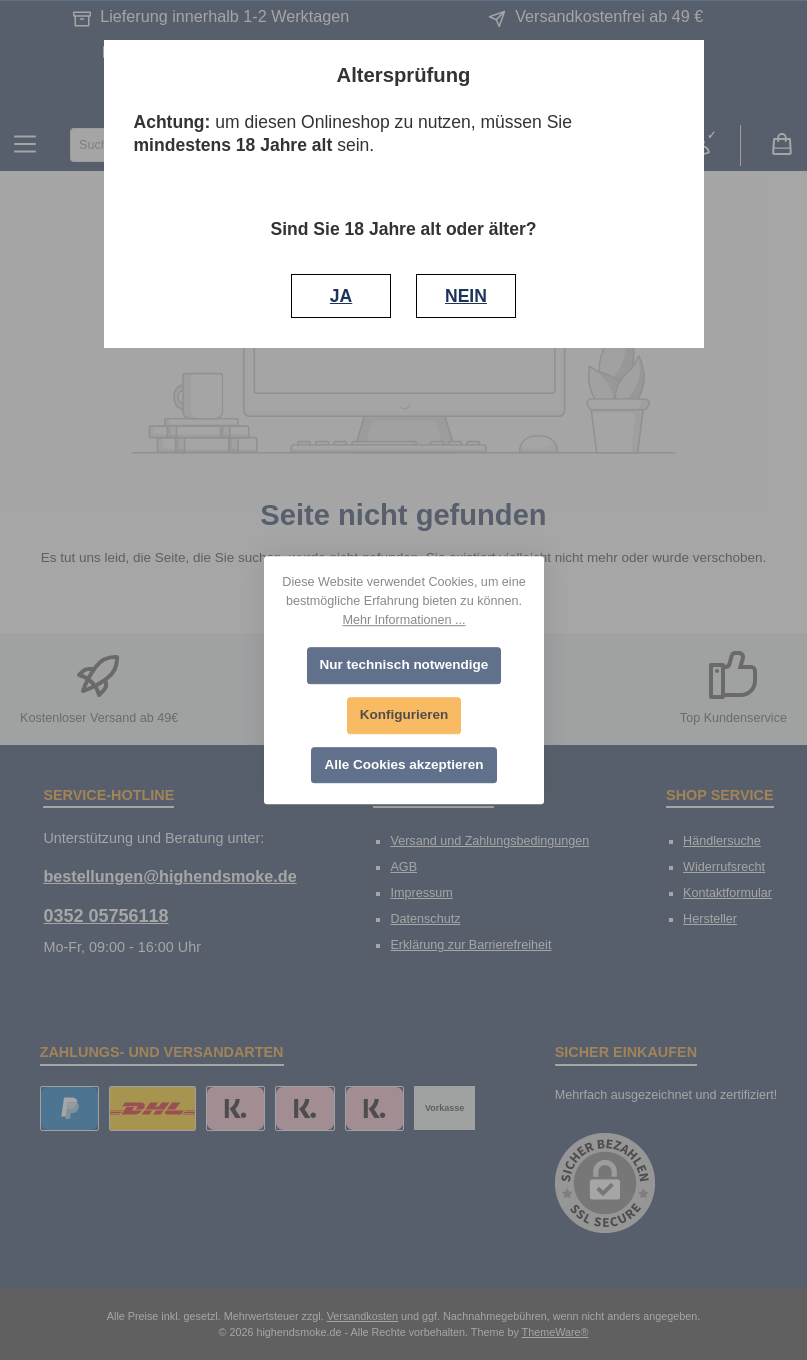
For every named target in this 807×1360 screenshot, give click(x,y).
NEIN (466, 296)
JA (341, 296)
